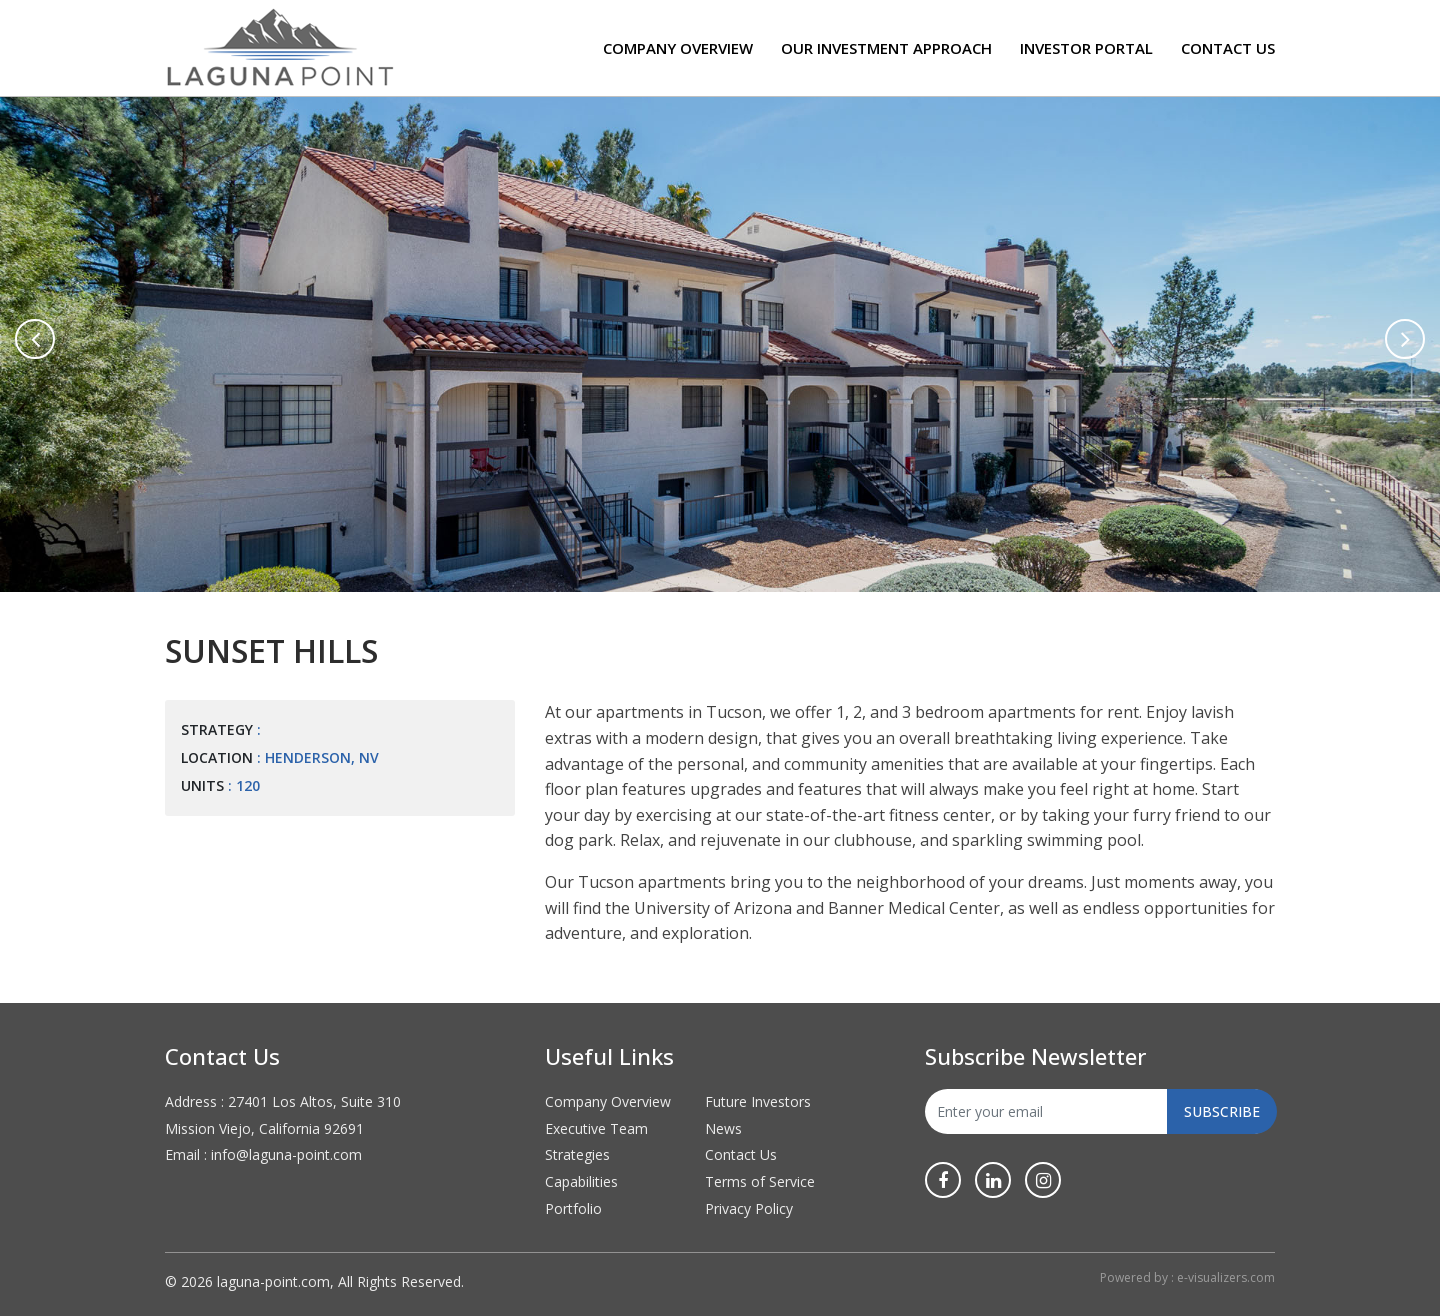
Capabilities (581, 1181)
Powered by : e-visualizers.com (1187, 1277)
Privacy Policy (749, 1208)
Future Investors (758, 1101)
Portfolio (573, 1208)
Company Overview (678, 48)
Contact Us (1228, 48)
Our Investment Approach (886, 48)
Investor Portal (1086, 48)
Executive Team (596, 1128)
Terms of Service (760, 1181)
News (723, 1128)
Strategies (577, 1154)
